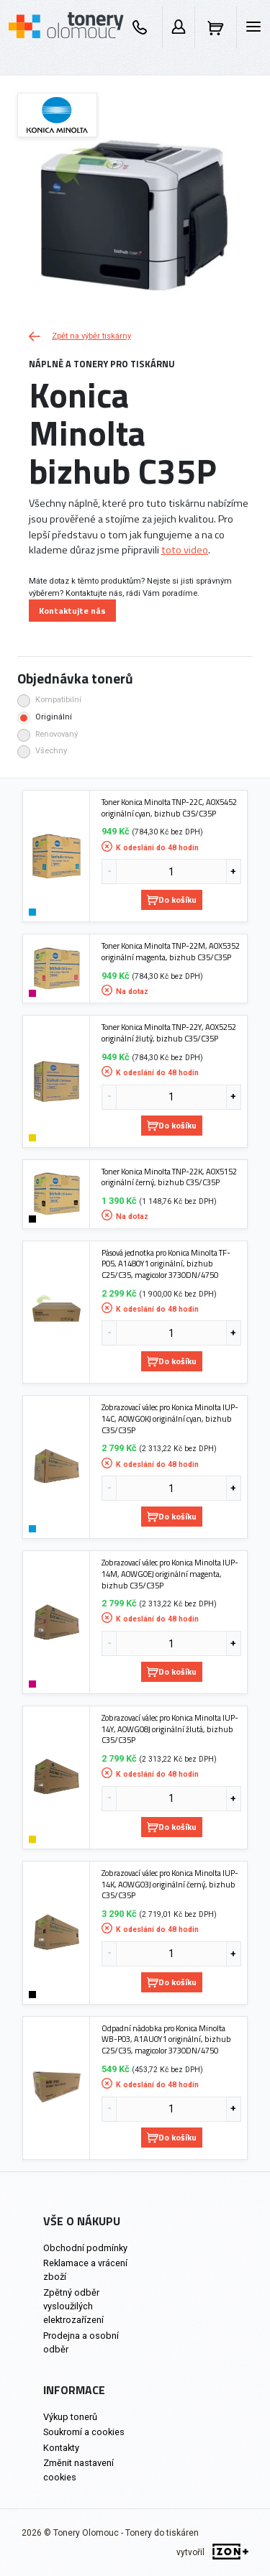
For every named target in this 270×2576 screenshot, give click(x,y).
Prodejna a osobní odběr (81, 2342)
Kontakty (61, 2447)
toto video (184, 550)
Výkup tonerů (70, 2416)
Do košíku (172, 899)
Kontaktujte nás (72, 610)
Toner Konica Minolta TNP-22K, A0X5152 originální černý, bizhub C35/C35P (169, 1177)
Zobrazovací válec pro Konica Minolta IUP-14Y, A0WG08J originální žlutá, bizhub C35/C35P (170, 1729)
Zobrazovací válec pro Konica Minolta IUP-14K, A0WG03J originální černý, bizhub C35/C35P (170, 1884)
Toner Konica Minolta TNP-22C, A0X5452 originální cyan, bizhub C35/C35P (169, 807)
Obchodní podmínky (85, 2247)
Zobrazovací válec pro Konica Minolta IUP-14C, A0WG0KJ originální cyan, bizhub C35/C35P (170, 1418)
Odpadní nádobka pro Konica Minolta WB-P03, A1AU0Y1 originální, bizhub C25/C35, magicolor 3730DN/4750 (166, 2039)
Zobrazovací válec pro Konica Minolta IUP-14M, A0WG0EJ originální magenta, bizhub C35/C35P (170, 1574)
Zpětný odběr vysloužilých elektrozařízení (73, 2306)
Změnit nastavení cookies (78, 2469)
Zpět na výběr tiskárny (80, 336)
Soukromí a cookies (84, 2431)
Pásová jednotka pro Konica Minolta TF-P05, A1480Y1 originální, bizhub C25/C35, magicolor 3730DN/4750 (166, 1264)
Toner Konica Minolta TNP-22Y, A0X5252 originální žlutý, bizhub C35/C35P (169, 1032)
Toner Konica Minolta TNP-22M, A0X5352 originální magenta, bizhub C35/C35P (171, 951)
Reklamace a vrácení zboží (85, 2270)
